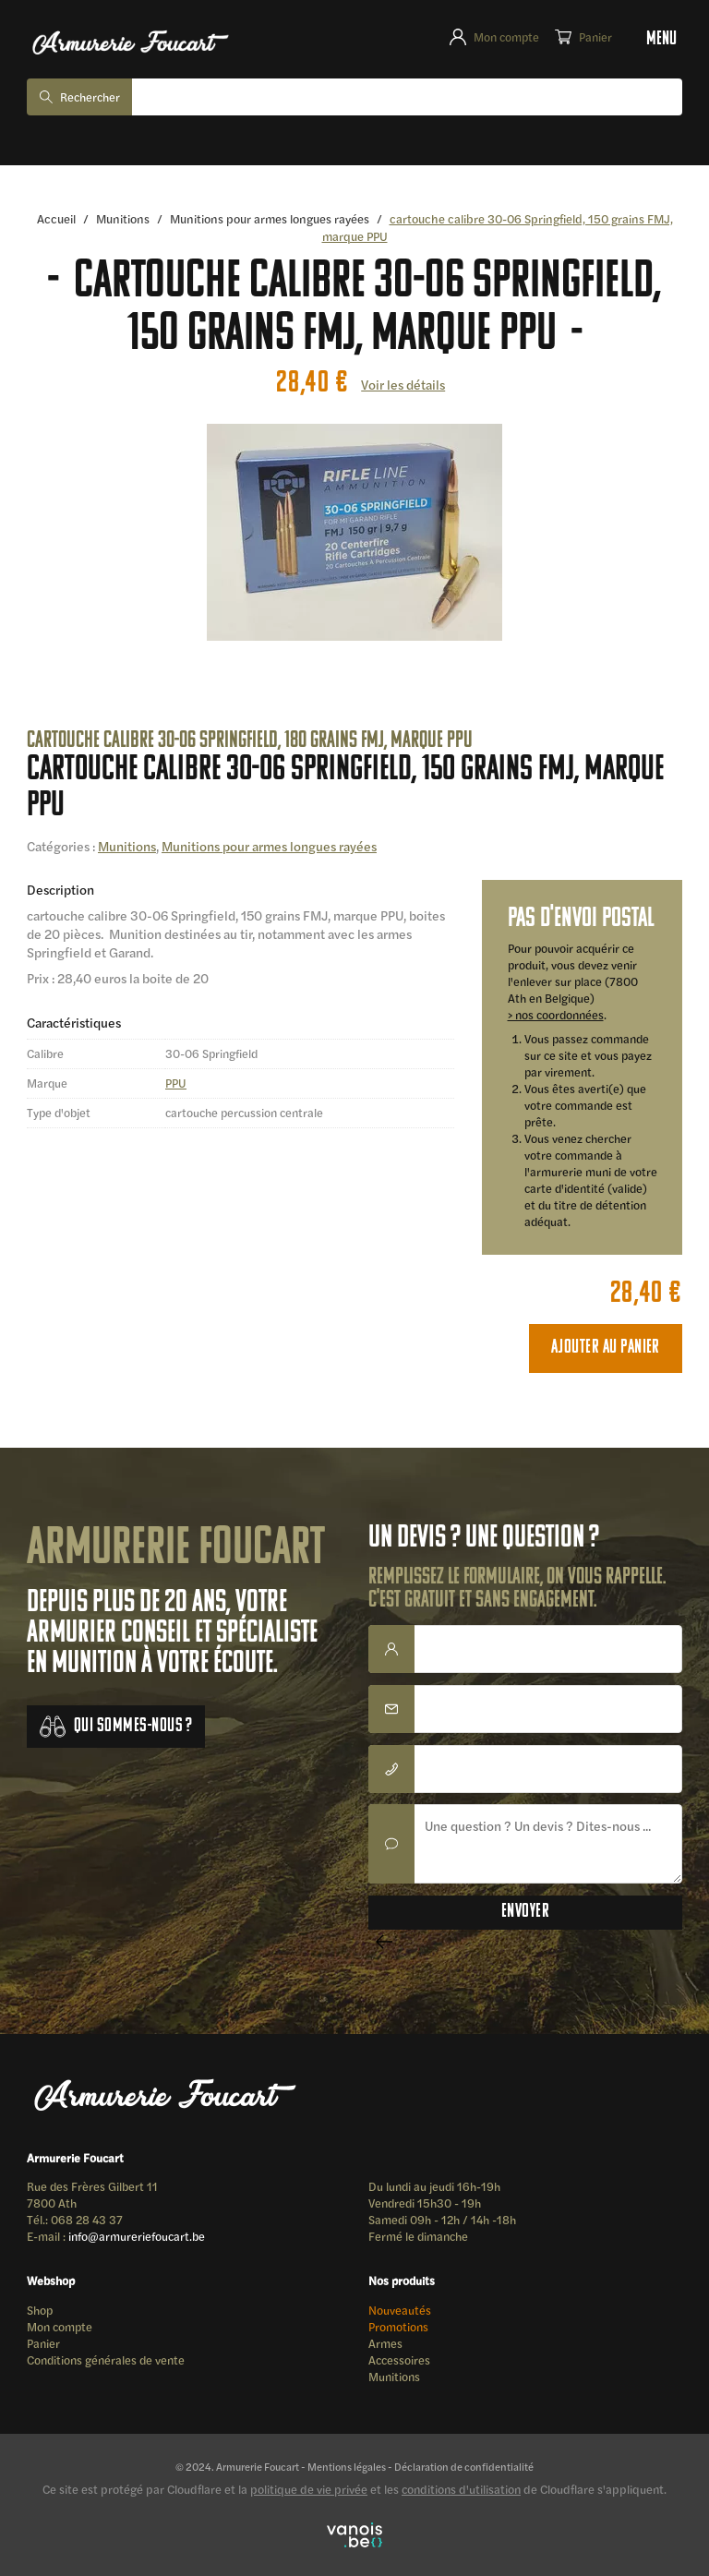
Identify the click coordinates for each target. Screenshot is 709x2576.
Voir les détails (403, 384)
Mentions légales (346, 2466)
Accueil (56, 218)
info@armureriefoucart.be (136, 2236)
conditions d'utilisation (461, 2489)
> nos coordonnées (556, 1014)
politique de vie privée (308, 2489)
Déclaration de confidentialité (464, 2466)
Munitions (123, 218)
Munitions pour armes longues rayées (269, 218)
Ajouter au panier (605, 1347)
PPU (175, 1083)
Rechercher (90, 97)
